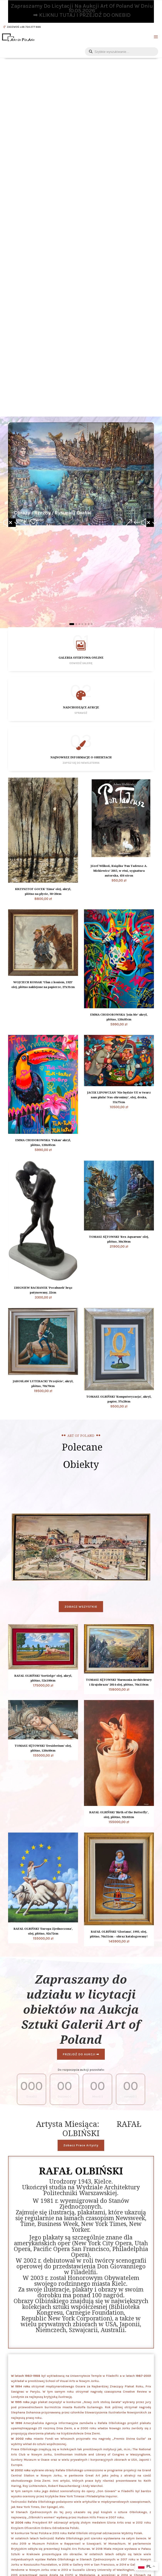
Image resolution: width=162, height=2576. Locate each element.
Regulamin (19, 2572)
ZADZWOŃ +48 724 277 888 (24, 26)
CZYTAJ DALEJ (63, 2550)
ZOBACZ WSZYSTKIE (81, 1235)
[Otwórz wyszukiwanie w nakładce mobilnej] (121, 51)
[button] (12, 151)
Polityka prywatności (26, 2567)
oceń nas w (34, 2307)
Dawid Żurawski (87, 2275)
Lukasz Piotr (129, 2275)
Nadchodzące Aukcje (81, 336)
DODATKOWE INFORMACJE (31, 2557)
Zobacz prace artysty (80, 1773)
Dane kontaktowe (103, 2504)
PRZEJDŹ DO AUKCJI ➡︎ (81, 1682)
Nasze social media (99, 2555)
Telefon (99, 2542)
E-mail (98, 2512)
